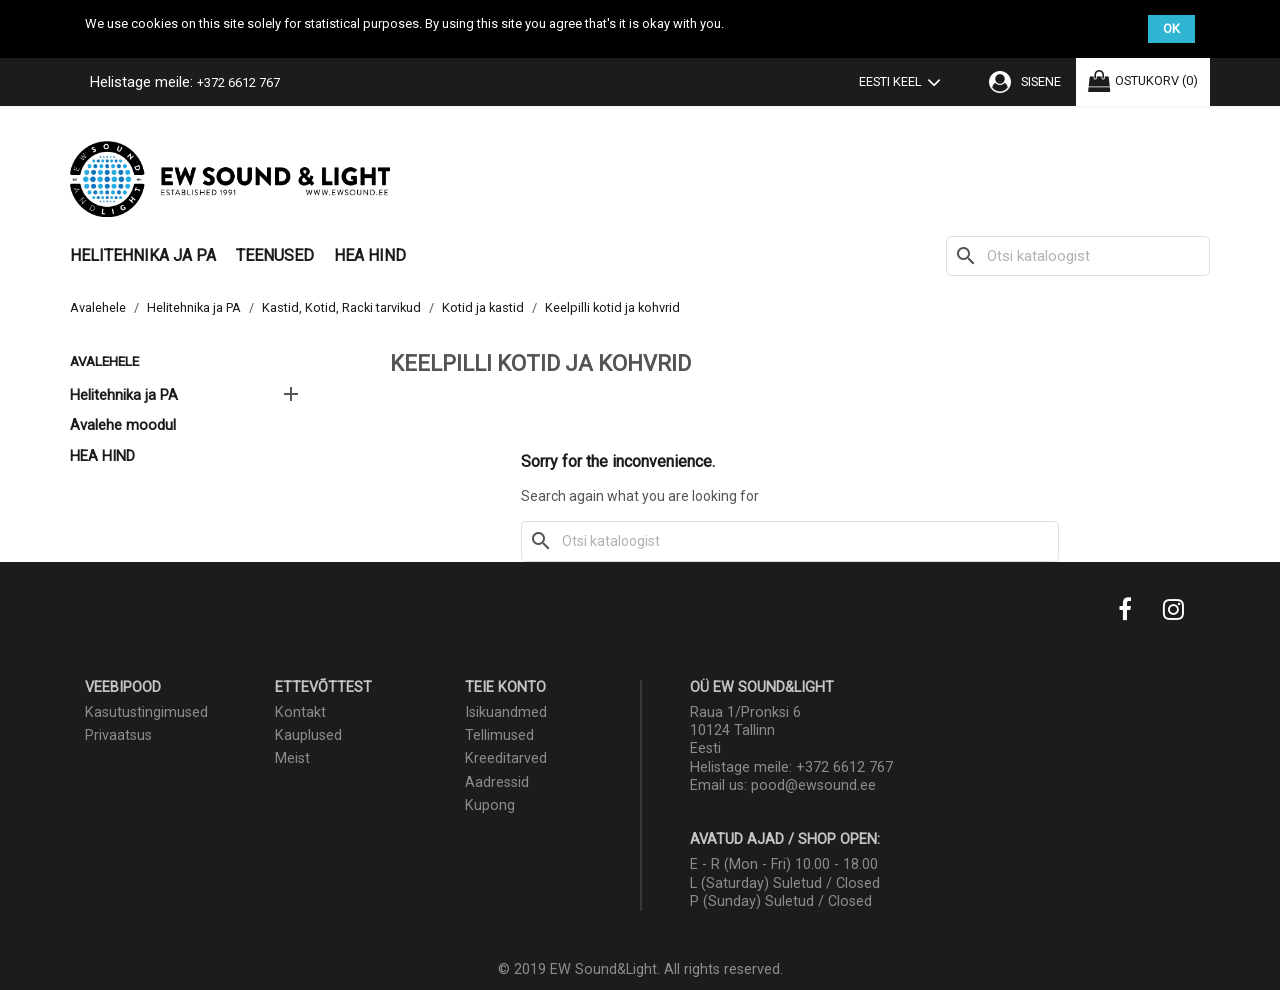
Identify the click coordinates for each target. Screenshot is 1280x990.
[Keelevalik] (904, 84)
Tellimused (499, 735)
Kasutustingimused (146, 712)
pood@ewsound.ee (813, 785)
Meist (292, 758)
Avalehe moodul (123, 425)
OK (1171, 28)
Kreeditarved (506, 758)
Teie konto (505, 687)
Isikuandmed (506, 712)
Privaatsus (118, 735)
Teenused (275, 255)
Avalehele (104, 361)
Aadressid (497, 782)
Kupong (490, 805)
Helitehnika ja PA (143, 255)
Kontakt (300, 712)
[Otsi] (1078, 256)
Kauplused (308, 735)
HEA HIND (370, 255)
